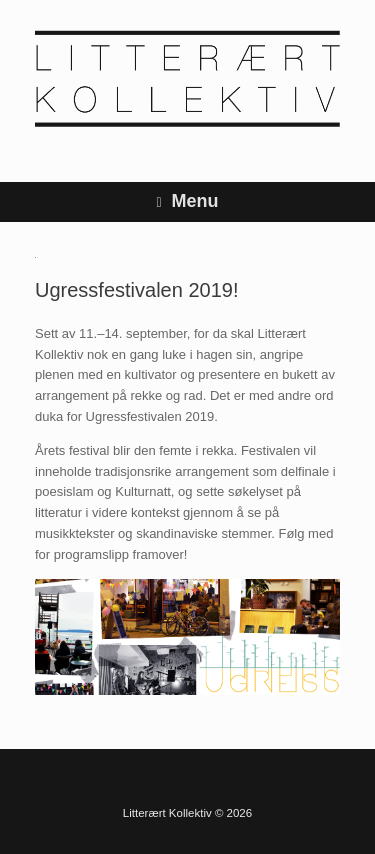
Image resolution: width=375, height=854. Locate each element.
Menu (187, 201)
